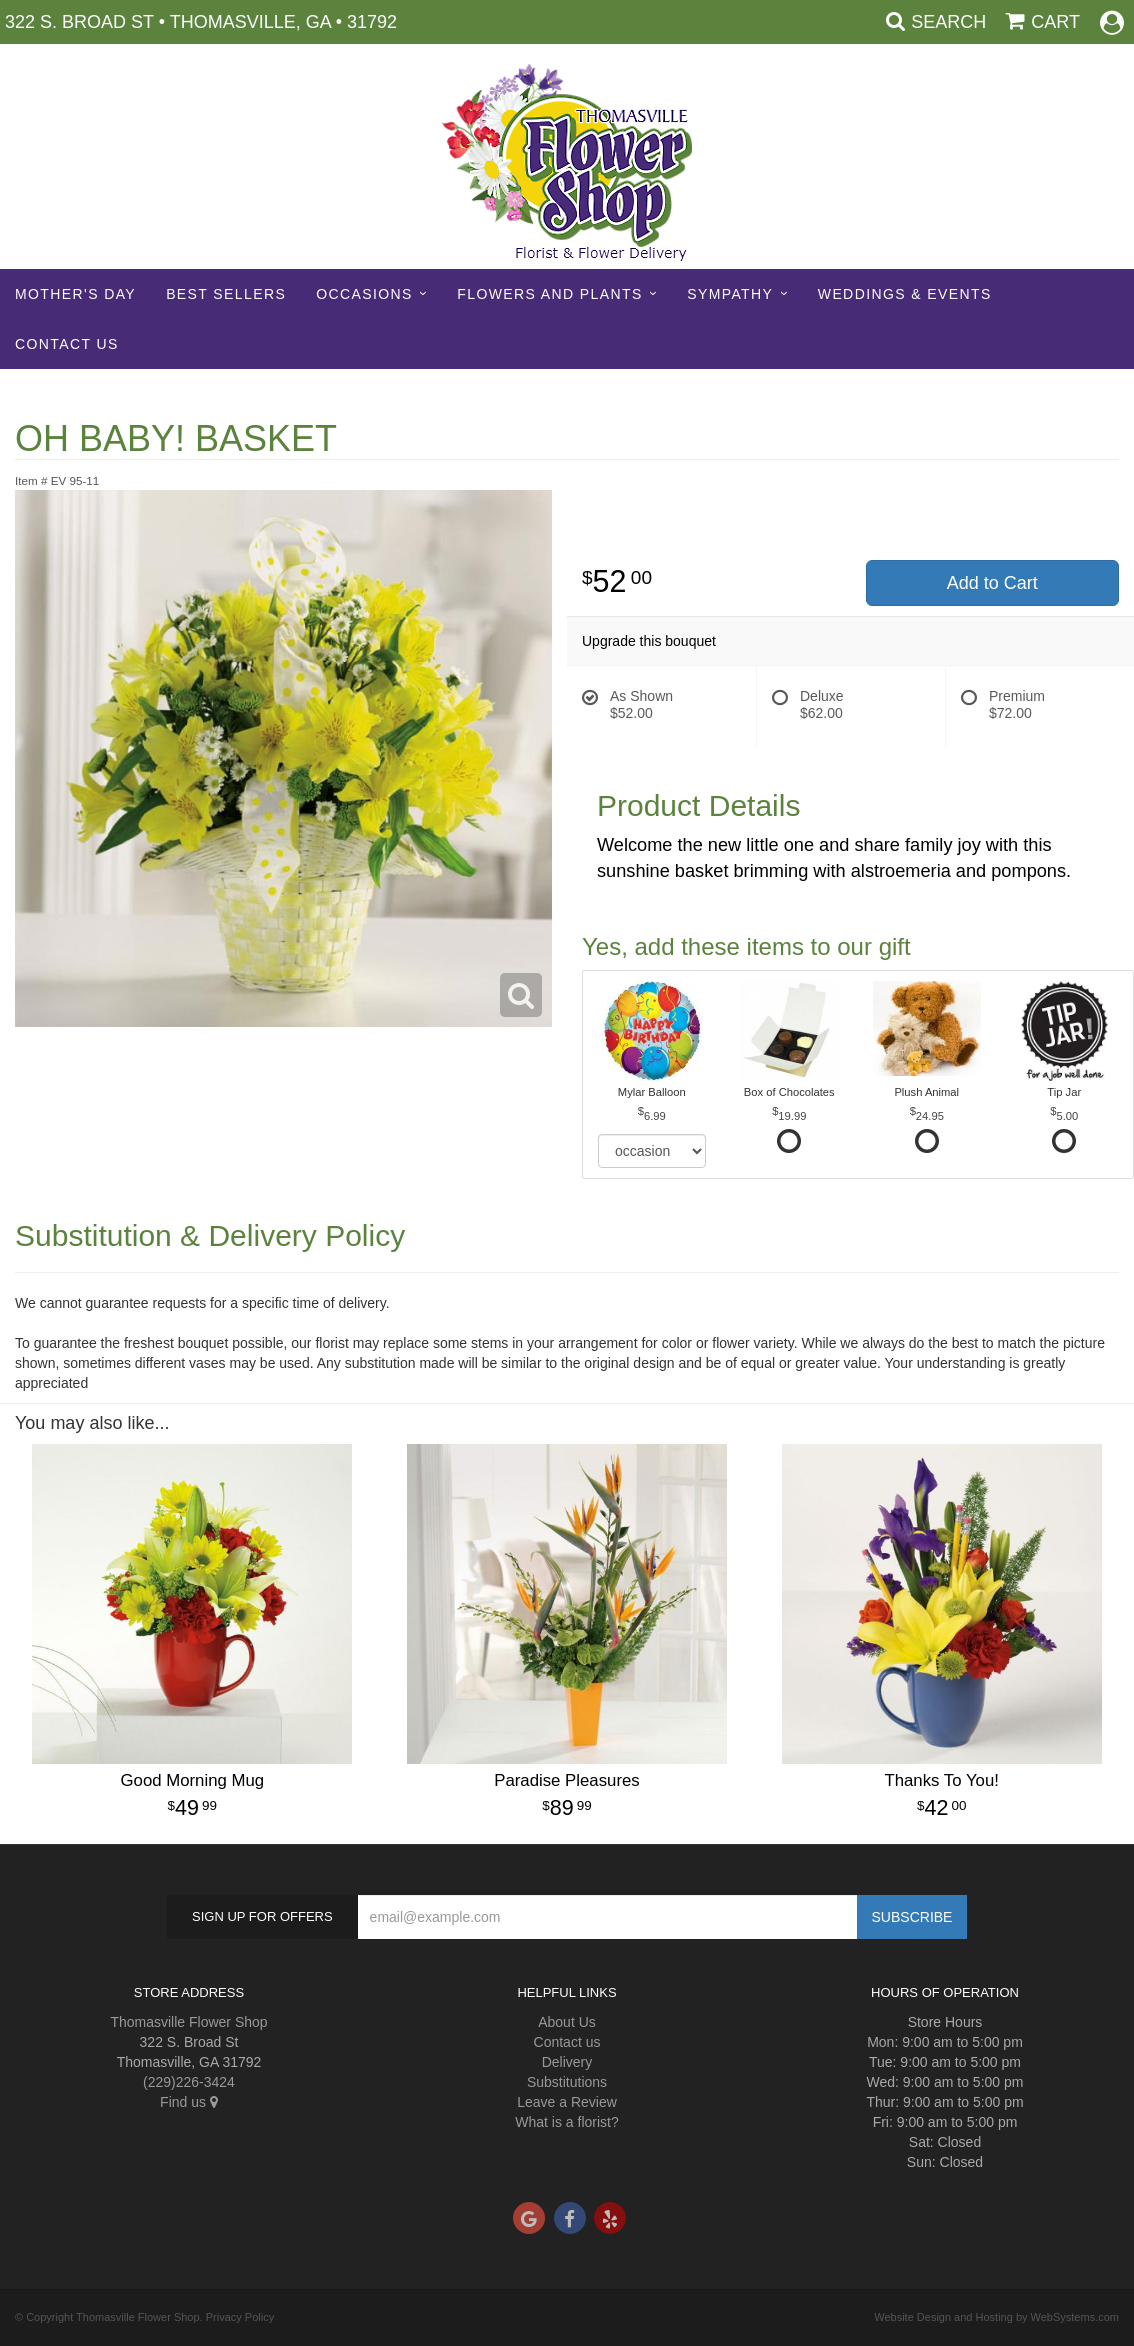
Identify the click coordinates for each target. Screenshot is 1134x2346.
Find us (189, 2102)
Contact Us (67, 344)
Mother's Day (75, 294)
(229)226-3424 (189, 2082)
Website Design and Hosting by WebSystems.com (996, 2317)
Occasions (364, 294)
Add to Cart (992, 583)
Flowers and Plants (549, 294)
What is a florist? (566, 2122)
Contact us (567, 2042)
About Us (567, 2022)
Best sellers (226, 294)
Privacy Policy (240, 2317)
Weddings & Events (905, 294)
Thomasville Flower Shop (188, 2022)
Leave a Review (567, 2102)
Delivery (567, 2062)
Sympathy (730, 294)
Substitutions (567, 2082)
